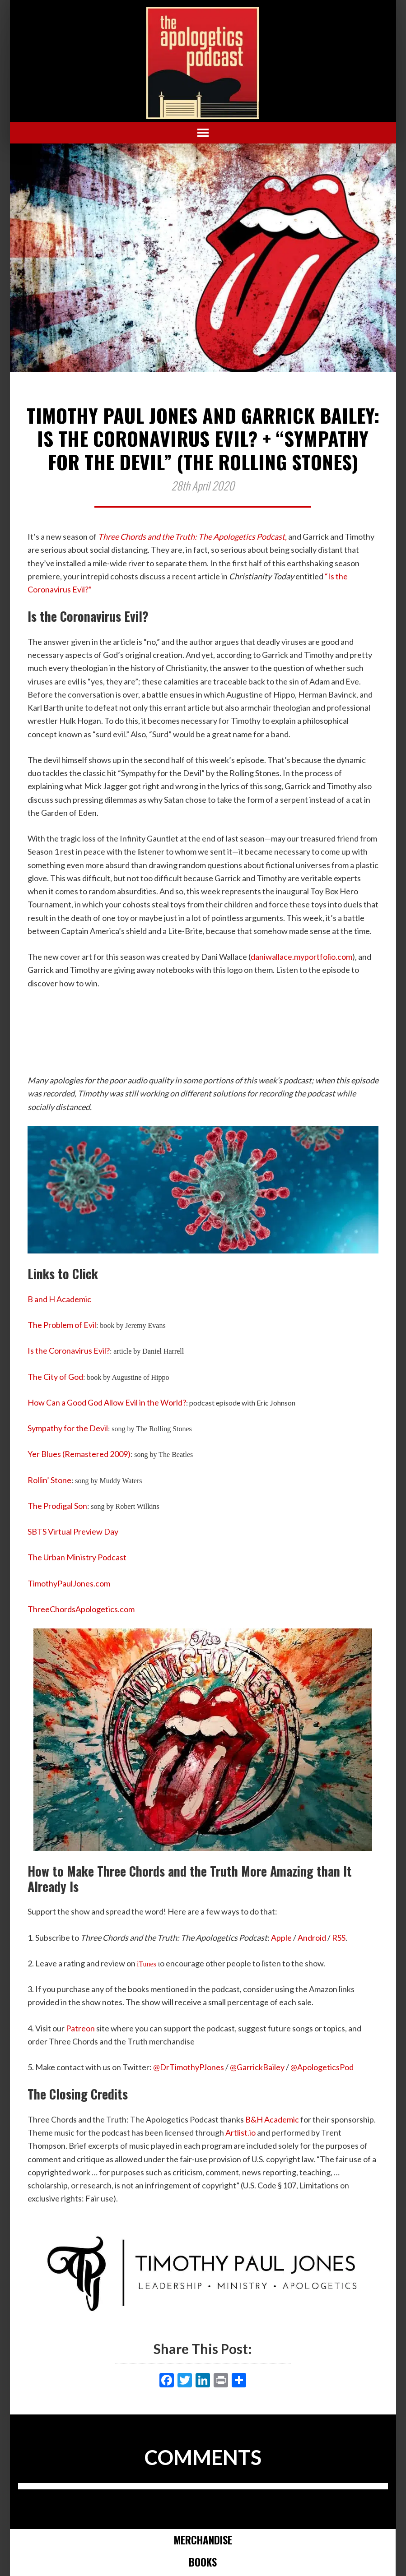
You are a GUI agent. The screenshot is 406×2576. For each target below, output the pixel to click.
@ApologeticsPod (322, 2067)
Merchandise (202, 2540)
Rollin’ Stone (49, 1480)
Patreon (80, 2028)
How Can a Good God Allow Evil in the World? (107, 1402)
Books (203, 2562)
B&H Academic (272, 2119)
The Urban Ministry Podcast (77, 1557)
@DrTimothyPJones (188, 2067)
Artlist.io (240, 2132)
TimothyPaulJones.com (69, 1583)
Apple (281, 1937)
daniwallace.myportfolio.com (301, 957)
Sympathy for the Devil (68, 1428)
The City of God (55, 1377)
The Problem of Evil (62, 1325)
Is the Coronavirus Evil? (69, 1350)
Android (312, 1937)
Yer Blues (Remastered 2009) (79, 1454)
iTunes (146, 1964)
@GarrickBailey (257, 2067)
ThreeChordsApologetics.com (81, 1609)
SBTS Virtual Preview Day (73, 1531)
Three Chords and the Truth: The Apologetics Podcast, (192, 536)
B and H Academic (59, 1299)
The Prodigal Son (57, 1506)
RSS (338, 1937)
